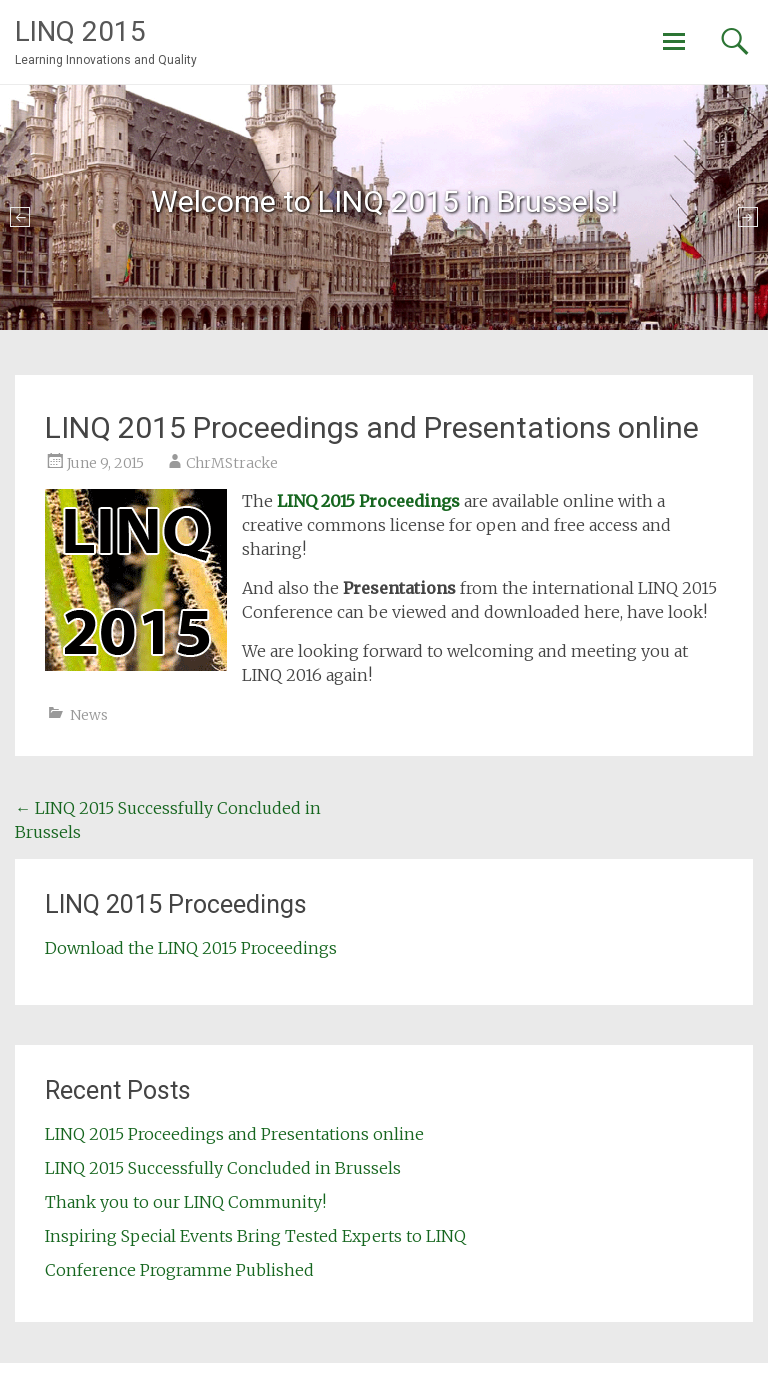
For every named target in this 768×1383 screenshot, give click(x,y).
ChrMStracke (232, 463)
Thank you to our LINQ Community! (185, 1202)
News (89, 715)
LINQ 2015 (80, 31)
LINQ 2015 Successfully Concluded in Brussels (223, 1168)
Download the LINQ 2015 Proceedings (191, 948)
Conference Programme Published (179, 1270)
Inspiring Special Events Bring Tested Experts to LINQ (255, 1236)
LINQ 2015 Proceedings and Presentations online (234, 1134)
